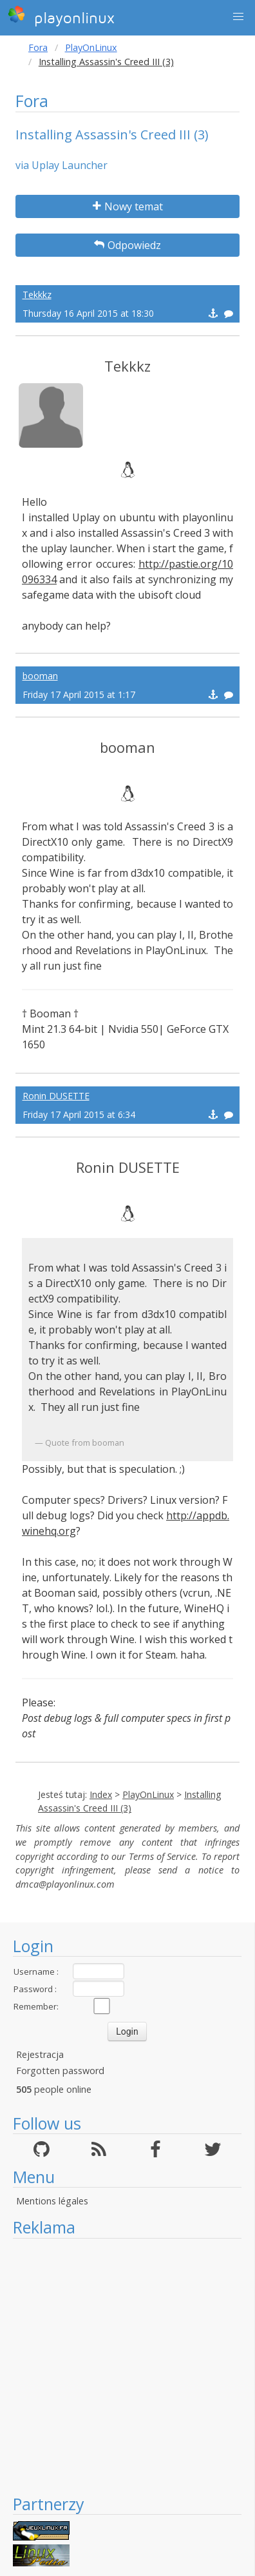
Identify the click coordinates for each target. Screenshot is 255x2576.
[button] (238, 17)
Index (101, 1794)
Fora (38, 47)
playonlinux (61, 16)
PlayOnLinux (91, 47)
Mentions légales (52, 2201)
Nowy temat (128, 206)
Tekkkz (37, 294)
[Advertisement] (120, 2366)
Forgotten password (60, 2070)
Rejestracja (40, 2054)
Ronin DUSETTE (56, 1096)
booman (40, 676)
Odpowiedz (127, 245)
